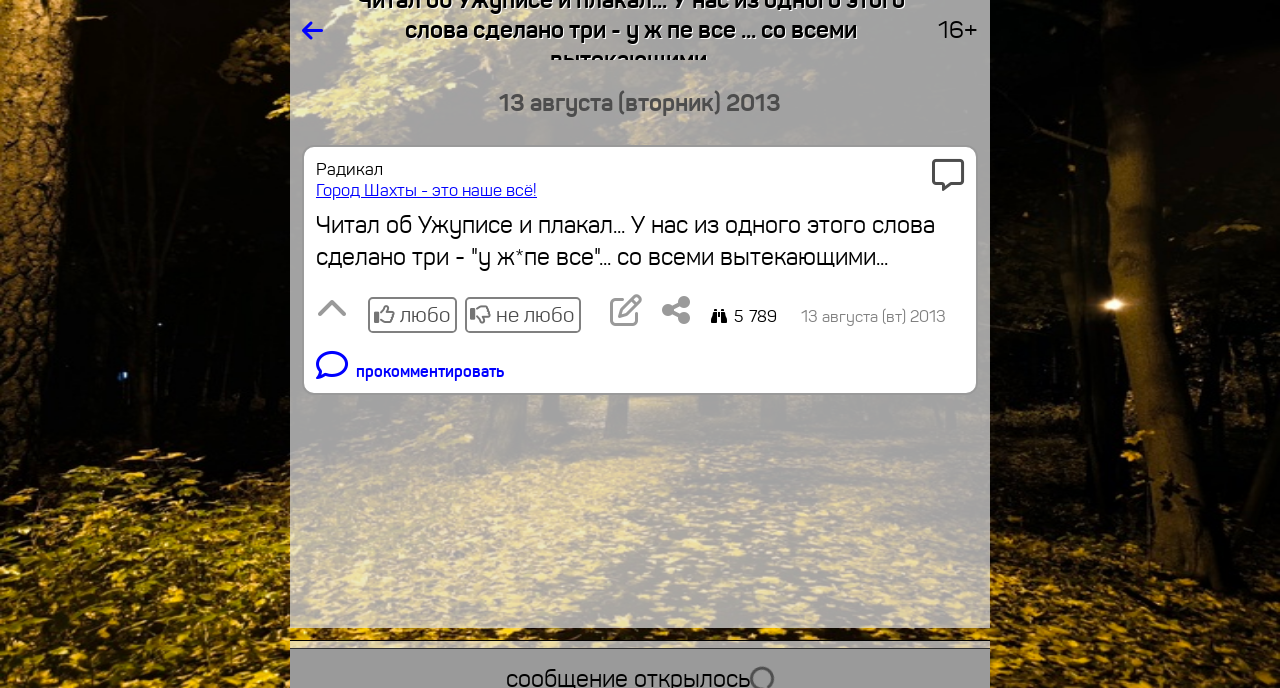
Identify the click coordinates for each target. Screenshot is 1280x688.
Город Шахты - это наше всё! (426, 190)
